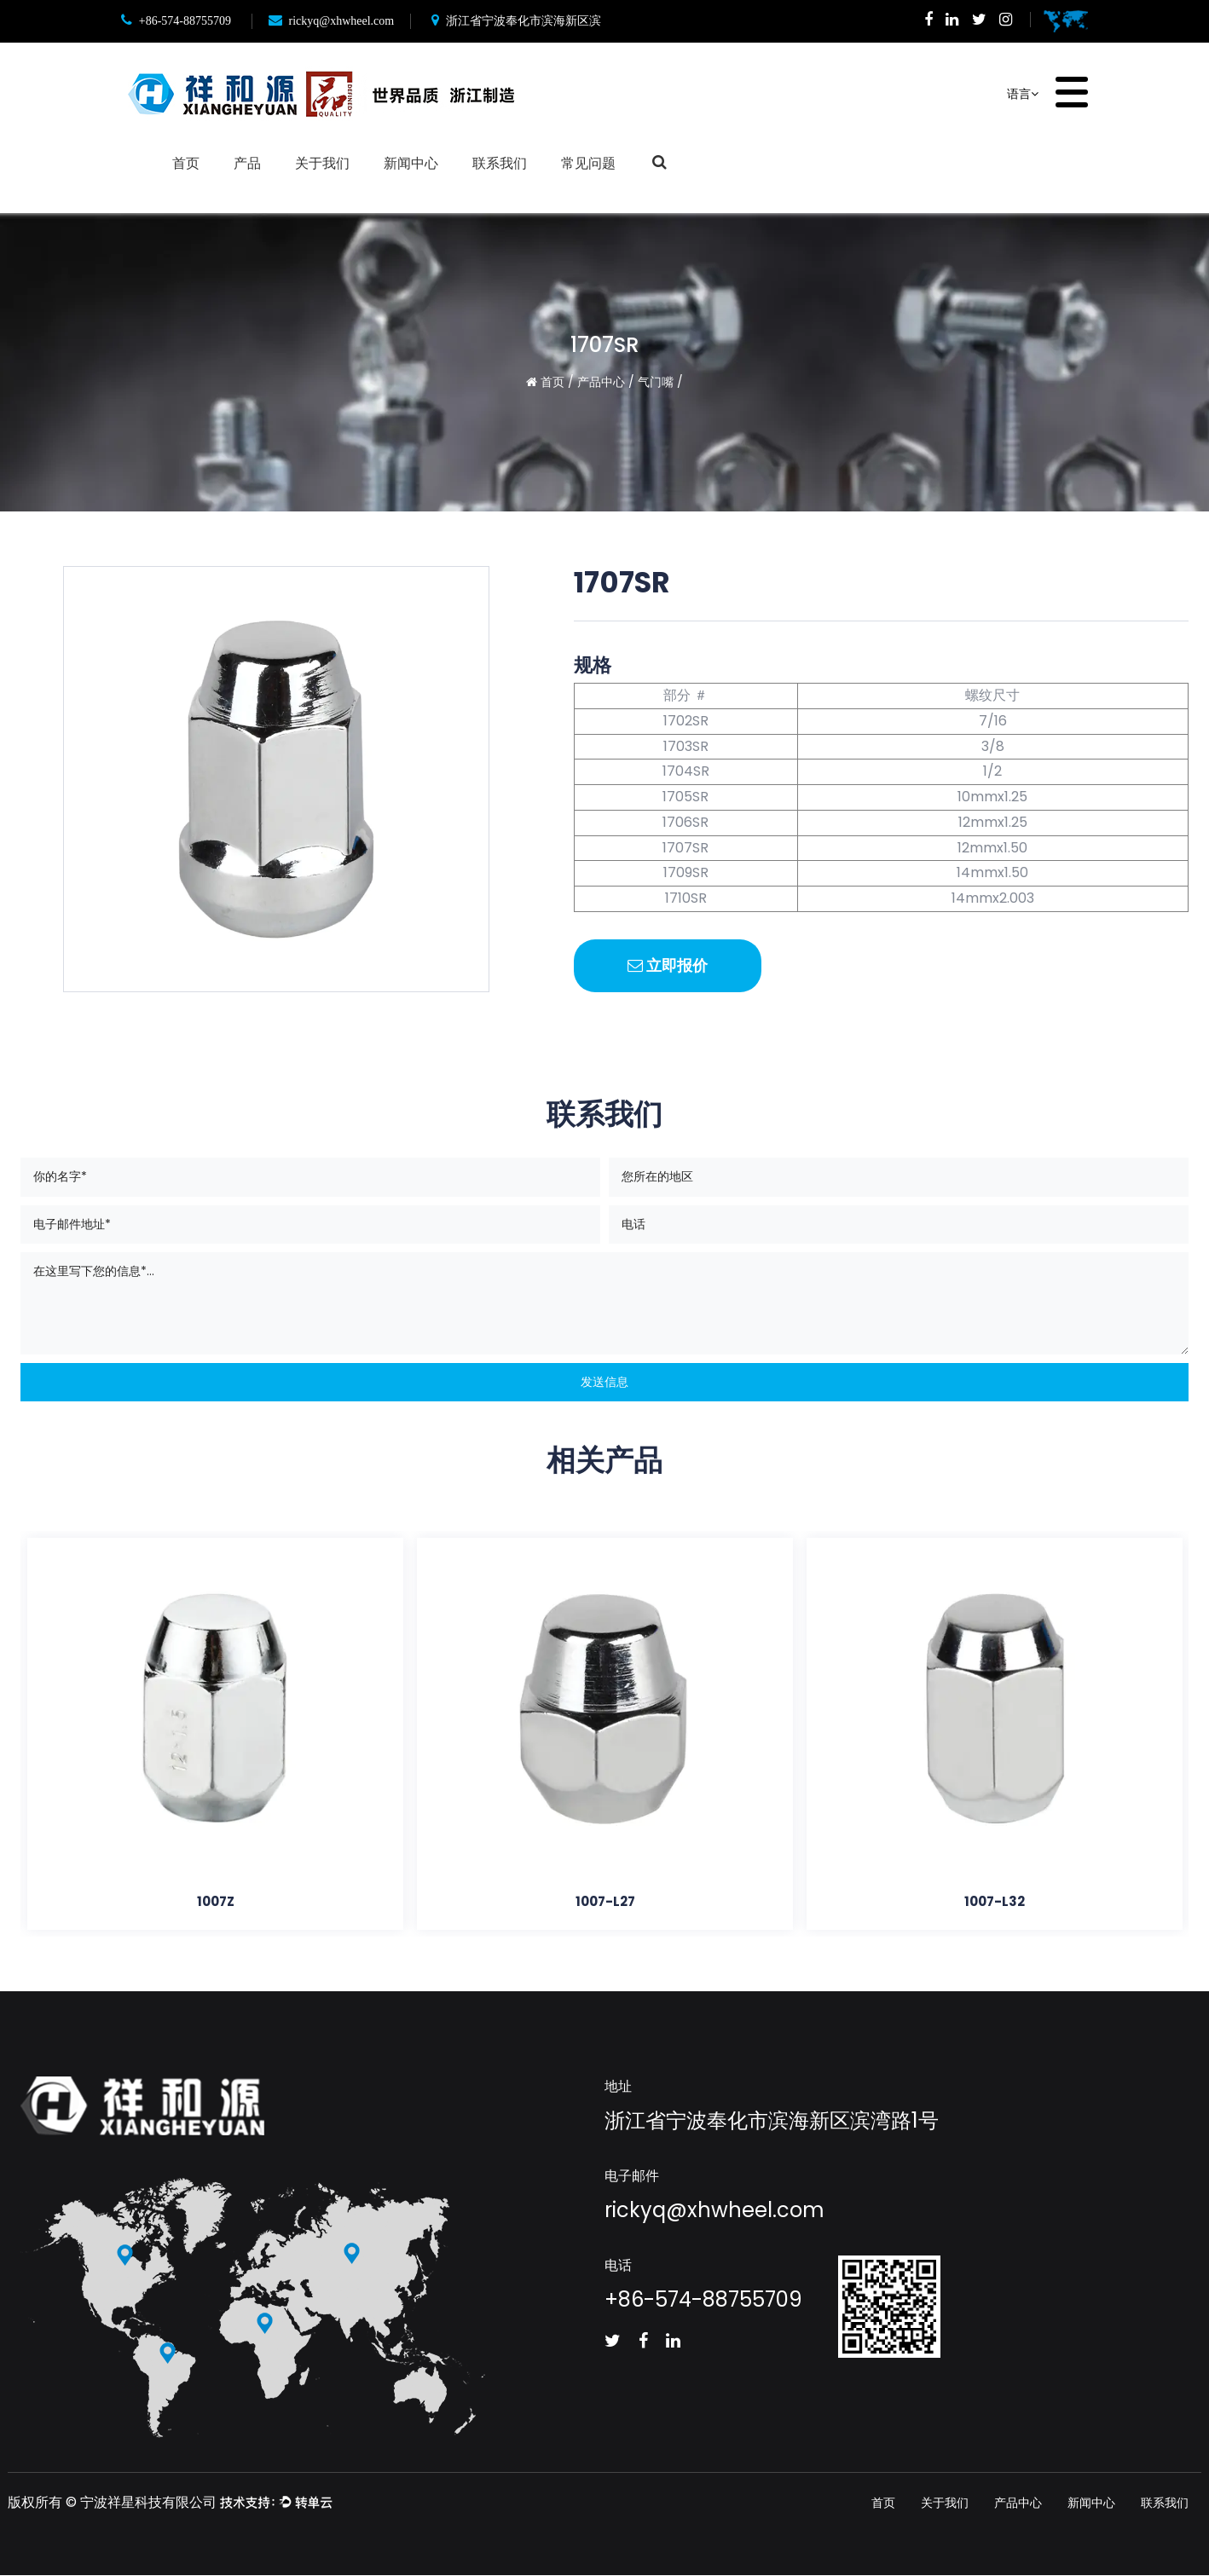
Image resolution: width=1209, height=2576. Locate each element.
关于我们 (322, 162)
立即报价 (668, 965)
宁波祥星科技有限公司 (148, 2503)
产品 (247, 162)
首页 (186, 162)
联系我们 (499, 162)
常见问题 (588, 162)
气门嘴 (656, 381)
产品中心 (601, 381)
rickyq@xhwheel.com (332, 20)
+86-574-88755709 (176, 20)
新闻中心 (411, 162)
